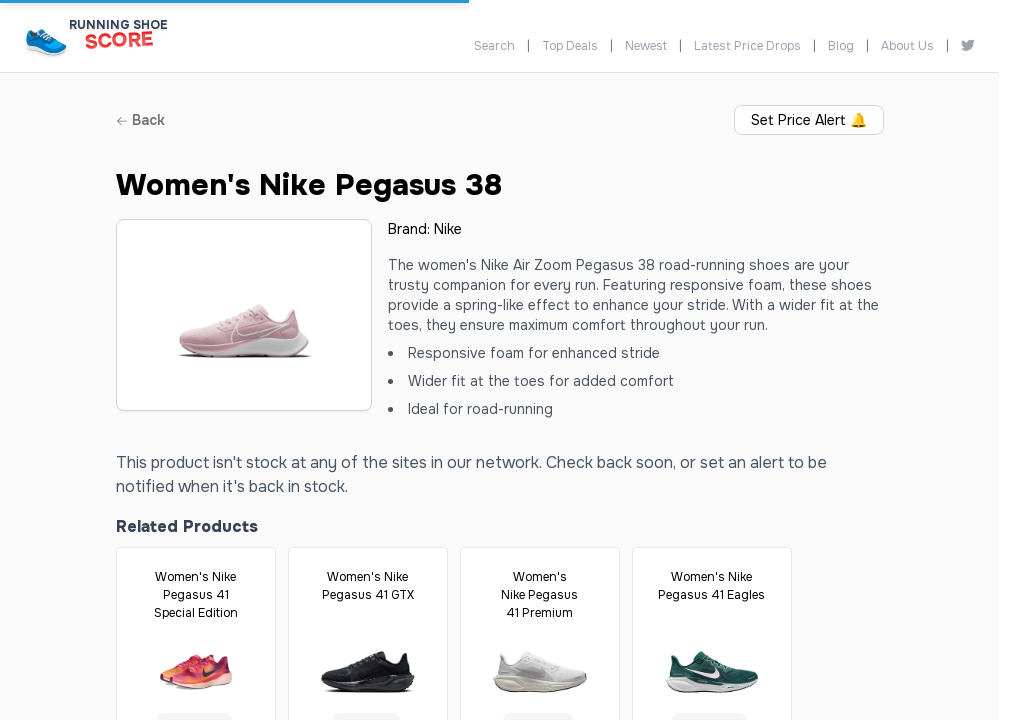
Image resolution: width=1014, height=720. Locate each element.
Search (494, 46)
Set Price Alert (809, 120)
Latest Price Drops (747, 46)
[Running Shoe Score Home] (46, 41)
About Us (907, 46)
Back (140, 120)
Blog (841, 46)
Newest (646, 46)
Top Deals (570, 46)
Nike (448, 229)
